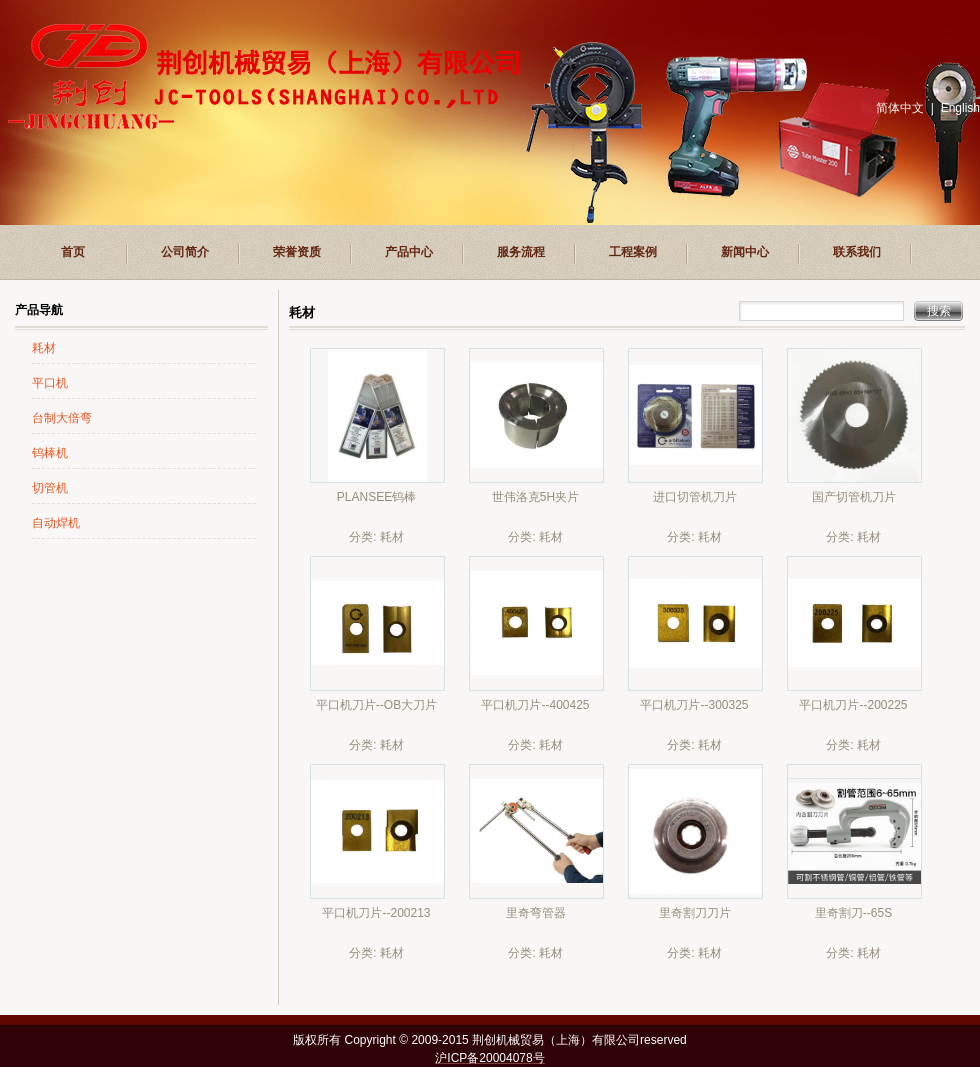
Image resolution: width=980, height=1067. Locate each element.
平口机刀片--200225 (853, 705)
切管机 (50, 488)
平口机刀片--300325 (694, 705)
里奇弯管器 (536, 913)
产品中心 (409, 252)
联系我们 (857, 252)
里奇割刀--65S (853, 913)
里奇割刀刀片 (695, 913)
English (960, 108)
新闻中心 (745, 252)
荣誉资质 (297, 252)
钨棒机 (50, 453)
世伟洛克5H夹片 (535, 497)
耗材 (44, 348)
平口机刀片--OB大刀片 (376, 705)
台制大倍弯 (62, 418)
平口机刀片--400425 (535, 705)
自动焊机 (56, 523)
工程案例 (633, 252)
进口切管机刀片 (695, 497)
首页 (73, 252)
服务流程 (521, 252)
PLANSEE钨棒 (376, 497)
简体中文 (900, 108)
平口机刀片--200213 (376, 913)
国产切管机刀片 (854, 497)
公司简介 (185, 252)
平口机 (50, 383)
